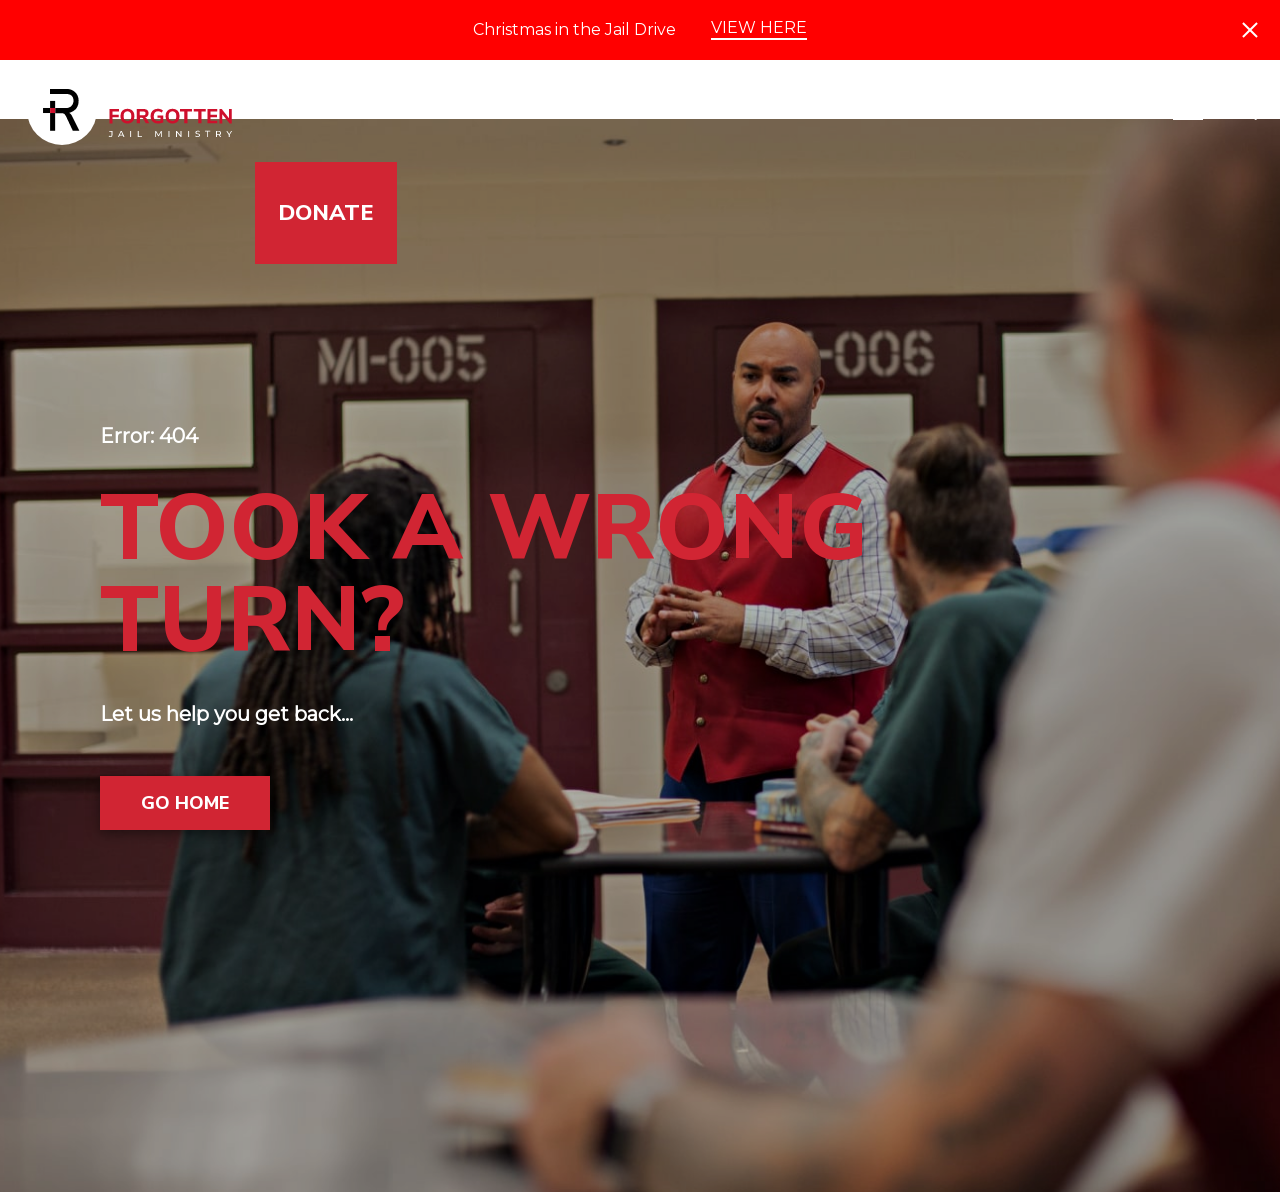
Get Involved (565, 111)
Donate (326, 213)
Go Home (185, 803)
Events (1003, 111)
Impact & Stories (803, 111)
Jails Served (356, 111)
